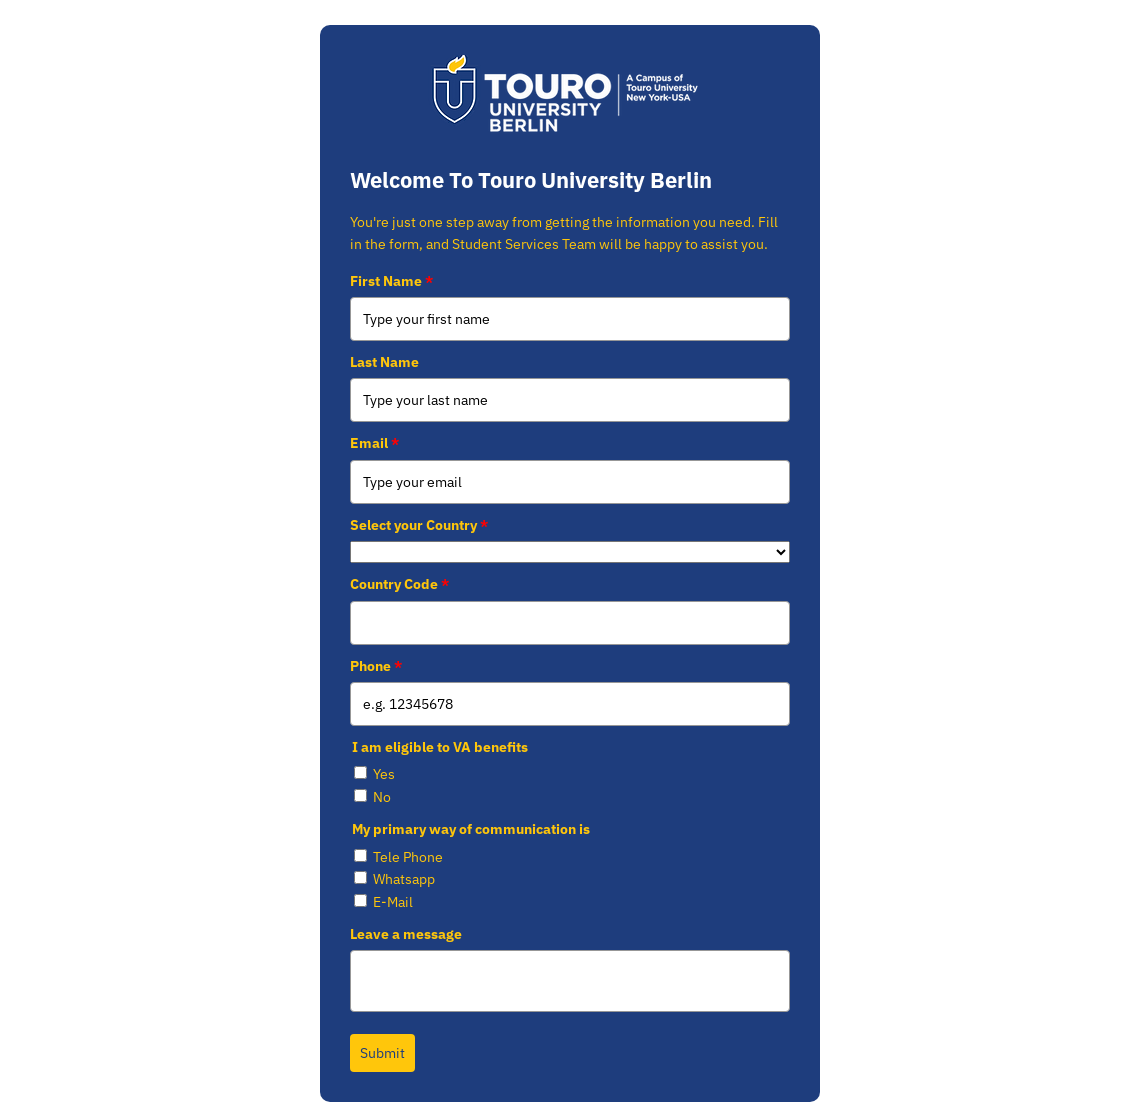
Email (374, 443)
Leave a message (406, 934)
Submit (382, 1053)
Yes (384, 774)
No (382, 797)
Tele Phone (408, 857)
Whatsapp (404, 879)
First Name (391, 281)
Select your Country (419, 525)
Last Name (384, 362)
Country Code (399, 584)
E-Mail (393, 902)
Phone (376, 666)
